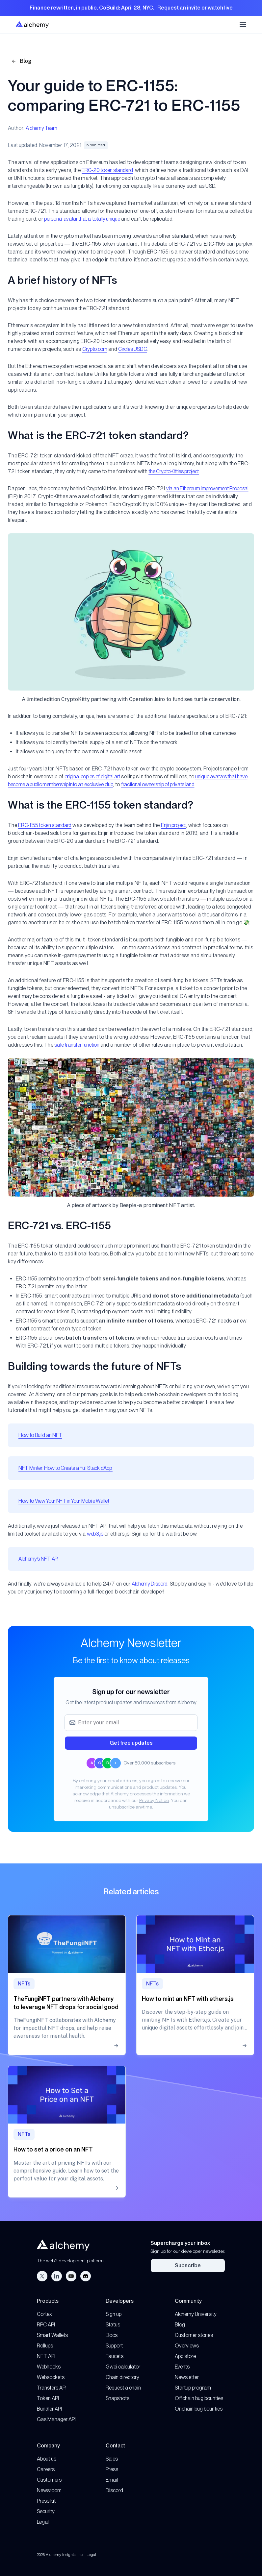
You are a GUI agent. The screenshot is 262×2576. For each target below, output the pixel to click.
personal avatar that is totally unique (82, 219)
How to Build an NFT (40, 1435)
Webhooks (49, 2367)
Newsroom (49, 2490)
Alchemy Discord (150, 1584)
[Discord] (85, 2276)
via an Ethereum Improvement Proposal (207, 488)
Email (112, 2480)
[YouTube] (71, 2276)
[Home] (32, 24)
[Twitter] (42, 2276)
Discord (114, 2490)
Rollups (45, 2346)
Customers (49, 2480)
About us (46, 2459)
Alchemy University (196, 2314)
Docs (112, 2335)
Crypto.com (94, 349)
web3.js (95, 1534)
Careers (46, 2469)
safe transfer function (76, 1045)
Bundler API (49, 2409)
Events (182, 2367)
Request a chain (123, 2388)
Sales (112, 2459)
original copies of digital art (92, 776)
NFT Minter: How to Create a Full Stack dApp (65, 1468)
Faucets (114, 2356)
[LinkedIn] (56, 2276)
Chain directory (122, 2377)
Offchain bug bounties (199, 2398)
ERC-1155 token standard (44, 825)
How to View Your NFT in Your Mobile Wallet (63, 1501)
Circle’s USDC (132, 349)
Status (113, 2324)
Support (114, 2346)
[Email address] (131, 1722)
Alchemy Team (41, 128)
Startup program (193, 2388)
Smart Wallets (52, 2335)
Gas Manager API (56, 2419)
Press (112, 2469)
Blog (21, 61)
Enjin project (173, 825)
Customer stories (194, 2335)
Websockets (51, 2377)
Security (46, 2511)
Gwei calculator (123, 2367)
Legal (43, 2522)
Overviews (187, 2346)
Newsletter (187, 2377)
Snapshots (117, 2398)
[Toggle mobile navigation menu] (243, 24)
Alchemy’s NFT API (38, 1559)
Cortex (44, 2314)
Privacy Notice (154, 1800)
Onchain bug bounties (199, 2409)
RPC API (46, 2324)
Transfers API (51, 2388)
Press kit (46, 2501)
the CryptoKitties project (173, 471)
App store (185, 2356)
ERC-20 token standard (107, 170)
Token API (48, 2398)
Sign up (113, 2314)
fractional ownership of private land (157, 784)
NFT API (46, 2356)
